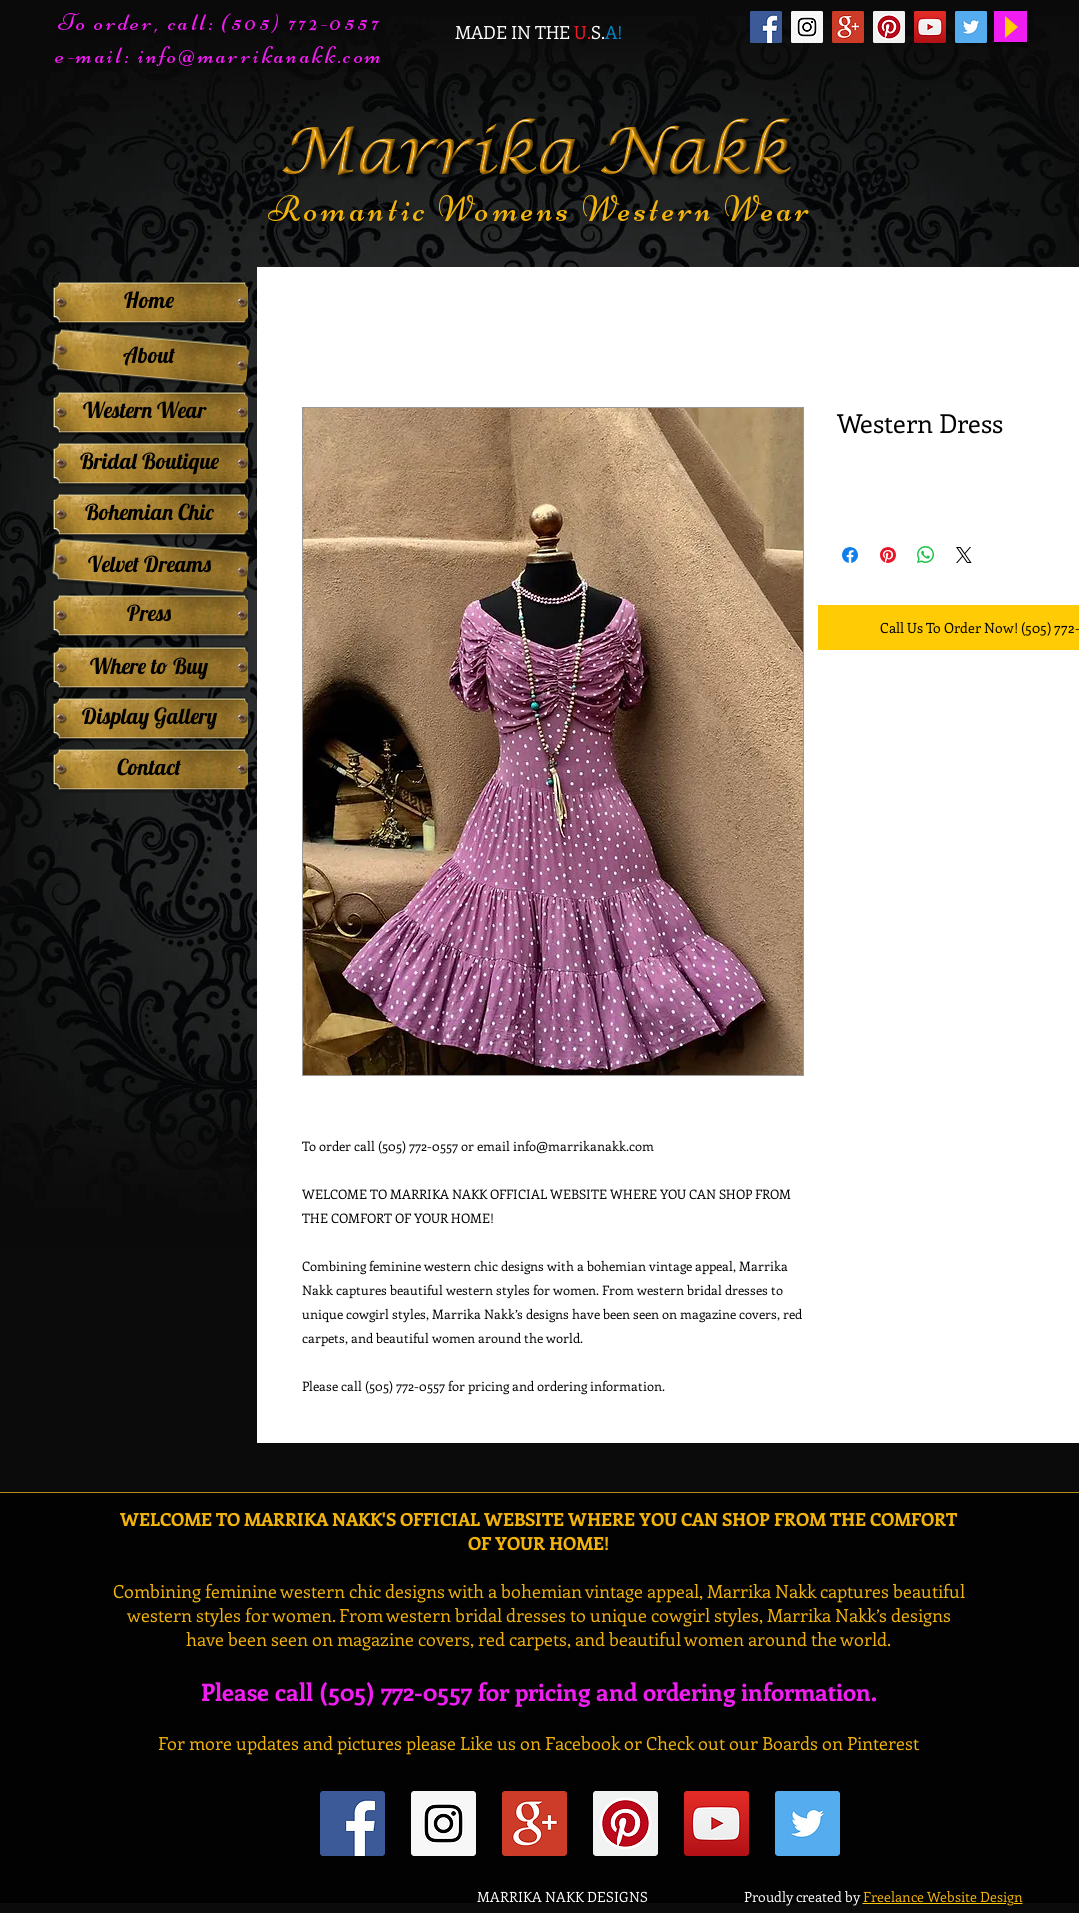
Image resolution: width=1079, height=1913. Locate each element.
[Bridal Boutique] (149, 461)
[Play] (1010, 26)
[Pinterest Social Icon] (889, 27)
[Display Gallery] (149, 716)
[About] (149, 355)
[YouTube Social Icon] (930, 27)
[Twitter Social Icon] (971, 27)
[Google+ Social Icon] (848, 27)
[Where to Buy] (149, 666)
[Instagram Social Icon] (807, 27)
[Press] (149, 613)
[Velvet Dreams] (149, 564)
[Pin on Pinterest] (888, 555)
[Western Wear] (145, 410)
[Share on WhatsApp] (926, 555)
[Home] (149, 300)
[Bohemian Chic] (149, 512)
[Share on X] (964, 555)
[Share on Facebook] (850, 555)
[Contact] (149, 767)
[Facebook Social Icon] (766, 27)
